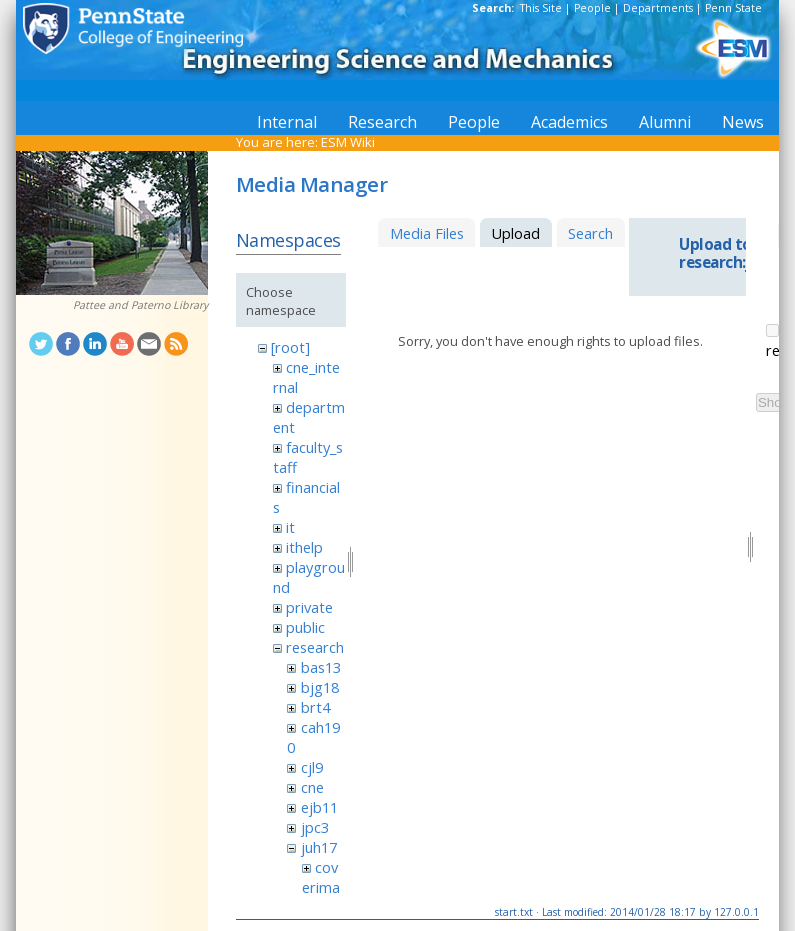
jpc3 (315, 827)
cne (312, 787)
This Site (541, 8)
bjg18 (320, 687)
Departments (658, 8)
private (309, 607)
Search (590, 233)
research (315, 647)
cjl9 (312, 767)
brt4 (315, 707)
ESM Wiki (348, 142)
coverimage (321, 887)
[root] (290, 347)
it (290, 527)
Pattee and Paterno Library (140, 305)
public (305, 627)
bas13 (321, 667)
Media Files (427, 233)
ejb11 (319, 807)
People (592, 8)
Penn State (733, 8)
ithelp (304, 547)
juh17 (319, 847)
